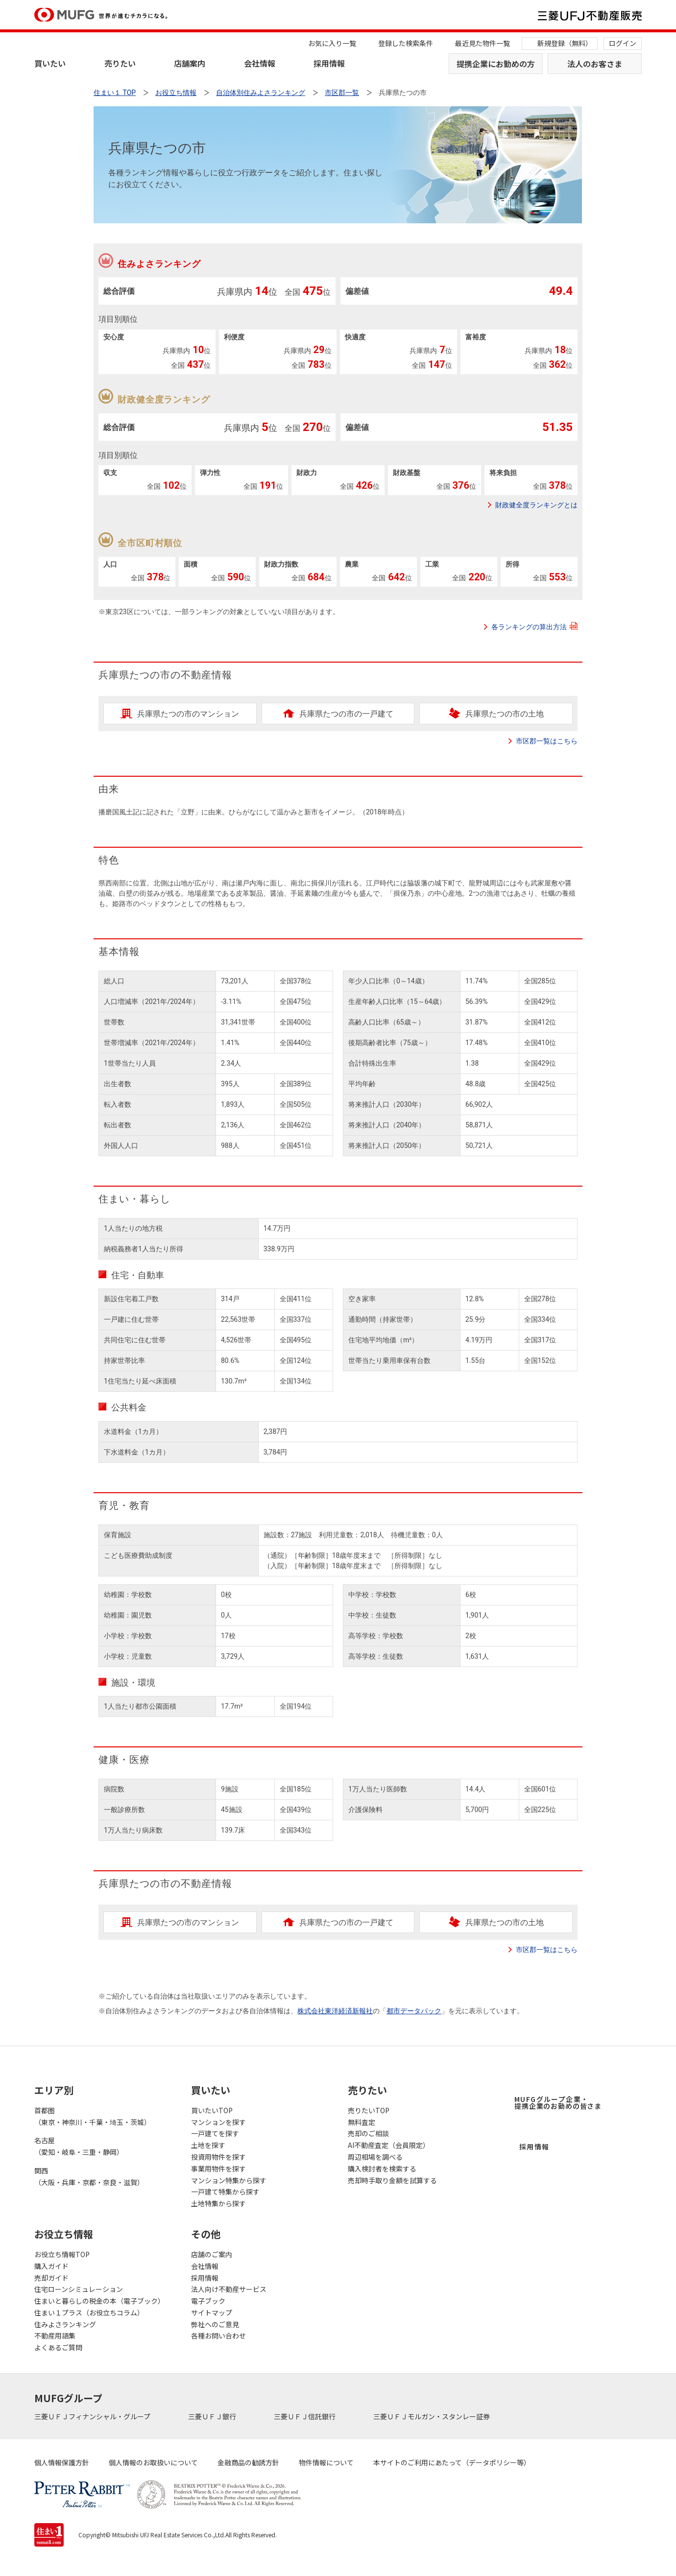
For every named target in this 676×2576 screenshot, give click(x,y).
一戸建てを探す (215, 2133)
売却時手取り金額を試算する (392, 2180)
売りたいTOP (368, 2110)
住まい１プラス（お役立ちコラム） (89, 2312)
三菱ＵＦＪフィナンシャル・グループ (93, 2416)
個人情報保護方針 (61, 2462)
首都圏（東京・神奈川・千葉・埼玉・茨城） (92, 2116)
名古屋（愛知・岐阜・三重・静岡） (78, 2146)
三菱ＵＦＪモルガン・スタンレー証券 (432, 2416)
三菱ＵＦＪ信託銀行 (305, 2416)
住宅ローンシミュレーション (78, 2289)
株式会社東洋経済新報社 (335, 2011)
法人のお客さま (594, 64)
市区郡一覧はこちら (547, 741)
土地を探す (208, 2145)
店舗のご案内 (211, 2254)
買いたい (50, 63)
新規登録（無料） (564, 43)
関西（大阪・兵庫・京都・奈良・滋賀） (89, 2176)
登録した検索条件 (405, 43)
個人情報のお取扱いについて (153, 2462)
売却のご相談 (368, 2133)
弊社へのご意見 (215, 2324)
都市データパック (413, 2011)
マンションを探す (218, 2122)
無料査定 (361, 2122)
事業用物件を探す (218, 2168)
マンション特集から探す (228, 2180)
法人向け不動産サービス (228, 2289)
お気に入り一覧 (332, 43)
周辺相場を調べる (375, 2157)
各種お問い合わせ (218, 2335)
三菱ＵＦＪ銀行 (213, 2416)
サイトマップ (211, 2312)
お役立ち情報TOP (62, 2254)
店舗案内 (189, 63)
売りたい (120, 63)
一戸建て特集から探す (225, 2191)
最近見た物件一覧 (482, 43)
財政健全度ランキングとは (536, 505)
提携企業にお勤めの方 (496, 64)
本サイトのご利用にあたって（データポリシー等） (452, 2462)
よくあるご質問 (58, 2347)
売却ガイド (51, 2278)
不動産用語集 (54, 2335)
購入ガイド (51, 2266)
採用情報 (329, 63)
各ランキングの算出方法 (534, 626)
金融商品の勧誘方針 (248, 2462)
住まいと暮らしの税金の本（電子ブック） (99, 2301)
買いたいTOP (212, 2110)
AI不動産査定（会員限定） (389, 2145)
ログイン (622, 43)
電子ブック (208, 2301)
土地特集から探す (218, 2203)
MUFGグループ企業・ (558, 2102)
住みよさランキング (65, 2324)
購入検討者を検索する (382, 2168)
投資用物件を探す (218, 2157)
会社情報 (259, 63)
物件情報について (326, 2462)
